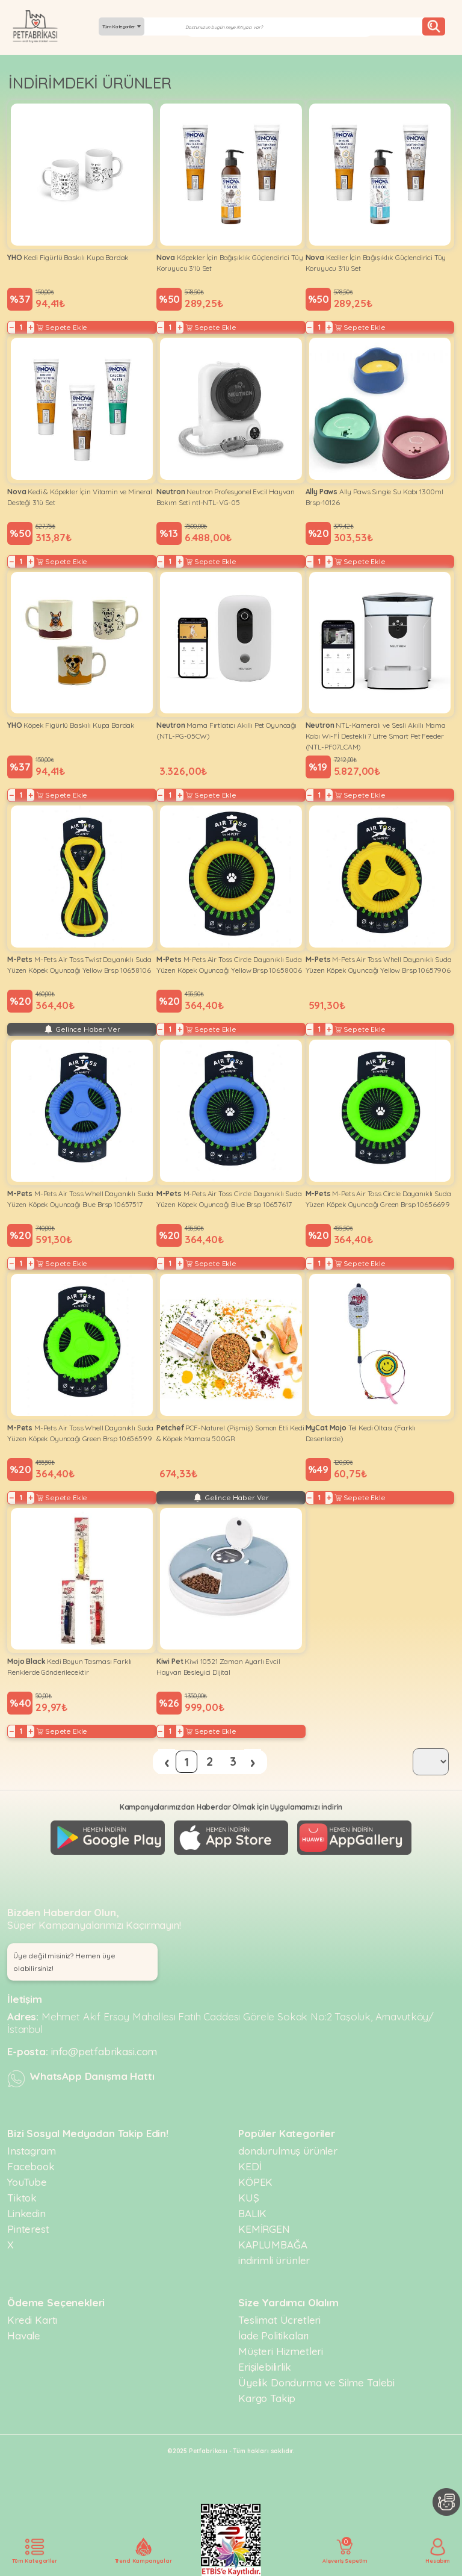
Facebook (31, 2166)
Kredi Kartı (32, 2320)
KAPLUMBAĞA (272, 2244)
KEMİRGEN (264, 2229)
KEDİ (249, 2166)
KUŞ (248, 2197)
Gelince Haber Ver (81, 1029)
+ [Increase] (30, 327)
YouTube (27, 2182)
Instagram (31, 2150)
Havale (23, 2335)
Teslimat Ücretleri (279, 2320)
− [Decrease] (11, 327)
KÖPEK (255, 2182)
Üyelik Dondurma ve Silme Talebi (316, 2382)
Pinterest (28, 2229)
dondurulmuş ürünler (287, 2150)
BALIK (252, 2213)
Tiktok (22, 2197)
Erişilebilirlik (264, 2366)
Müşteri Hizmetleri (280, 2351)
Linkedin (26, 2213)
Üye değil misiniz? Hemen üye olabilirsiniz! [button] (64, 1962)
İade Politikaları (273, 2335)
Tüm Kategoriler (121, 26)
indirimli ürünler (274, 2260)
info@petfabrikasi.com (104, 2051)
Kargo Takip (266, 2398)
